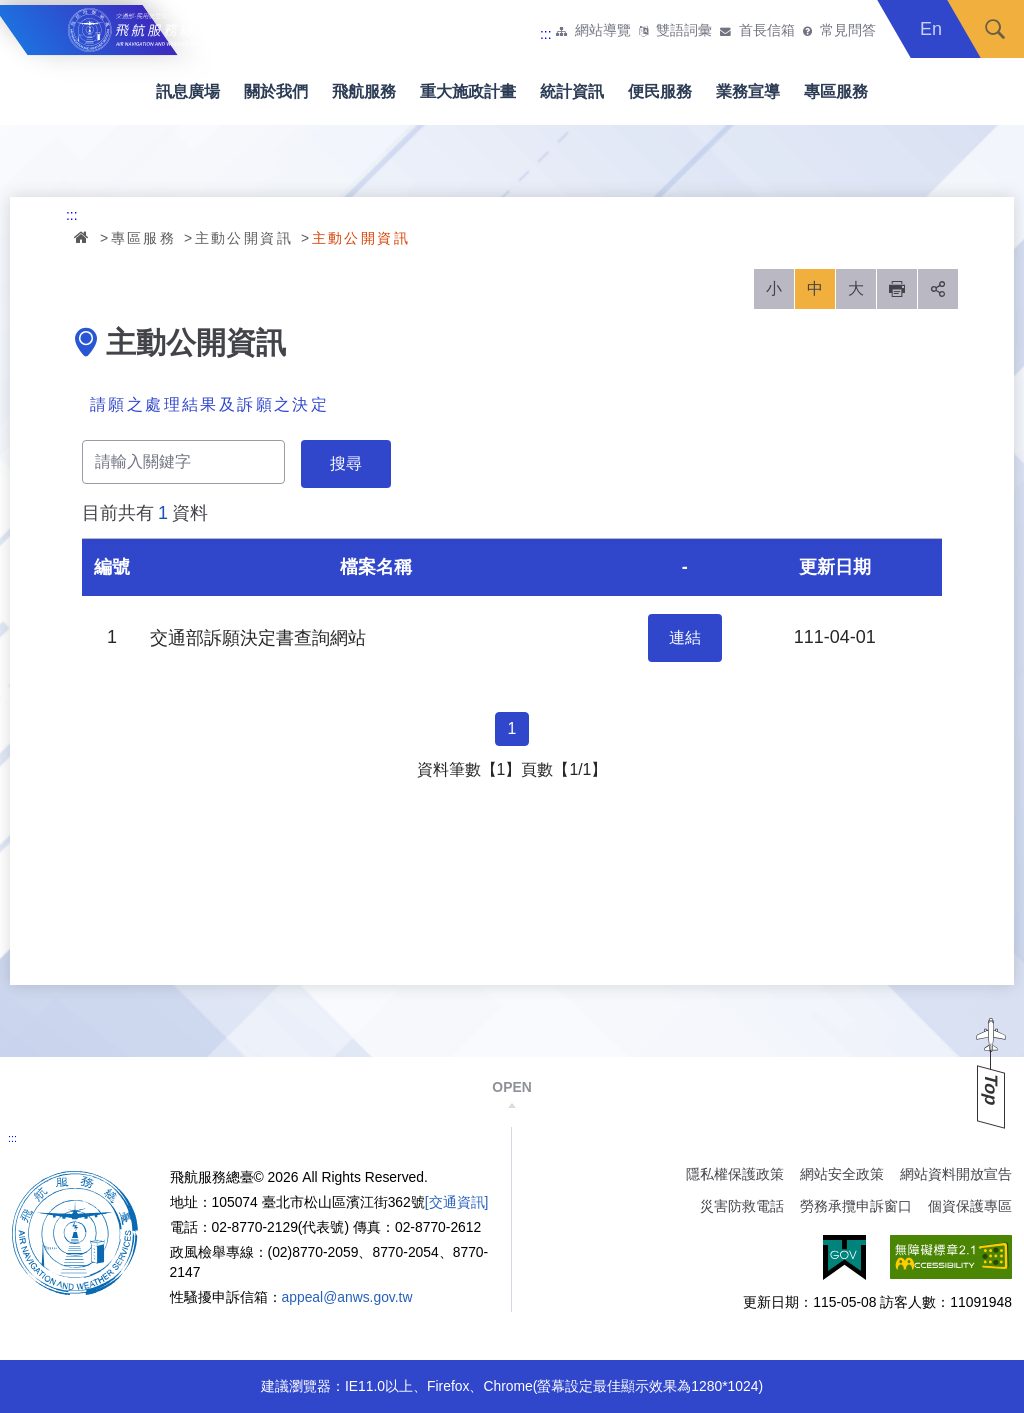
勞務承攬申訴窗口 (856, 1206)
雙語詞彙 (684, 31)
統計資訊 (572, 91)
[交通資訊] (457, 1202)
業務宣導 (748, 91)
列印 (897, 289)
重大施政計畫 (468, 91)
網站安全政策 (842, 1174)
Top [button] (991, 1089)
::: (546, 34)
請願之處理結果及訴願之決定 (209, 404)
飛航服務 (364, 91)
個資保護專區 (970, 1206)
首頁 (83, 237)
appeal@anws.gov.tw (347, 1297)
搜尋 (995, 29)
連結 (685, 637)
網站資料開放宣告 (956, 1174)
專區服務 (836, 91)
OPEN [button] (511, 1087)
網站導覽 (603, 31)
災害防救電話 (742, 1206)
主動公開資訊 (244, 238)
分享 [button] (938, 289)
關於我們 (276, 91)
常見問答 (848, 31)
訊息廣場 (188, 91)
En (931, 29)
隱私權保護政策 (735, 1174)
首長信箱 (767, 31)
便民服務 (660, 91)
